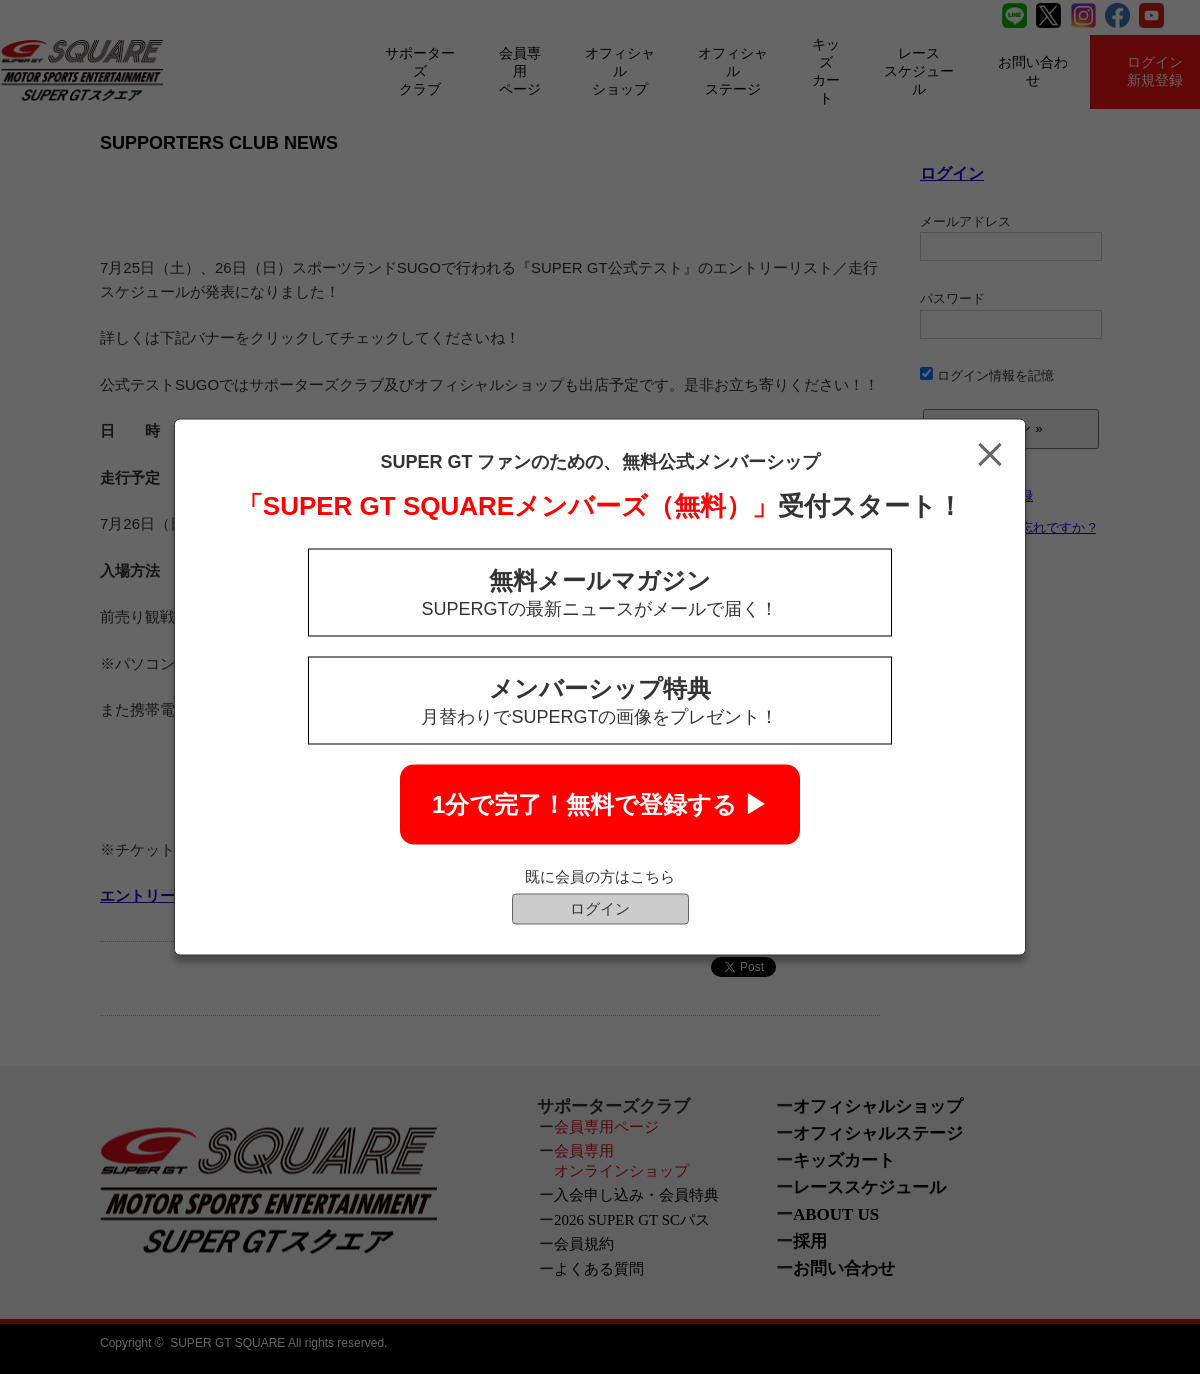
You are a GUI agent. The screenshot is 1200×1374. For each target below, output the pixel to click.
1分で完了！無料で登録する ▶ (600, 804)
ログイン (600, 908)
